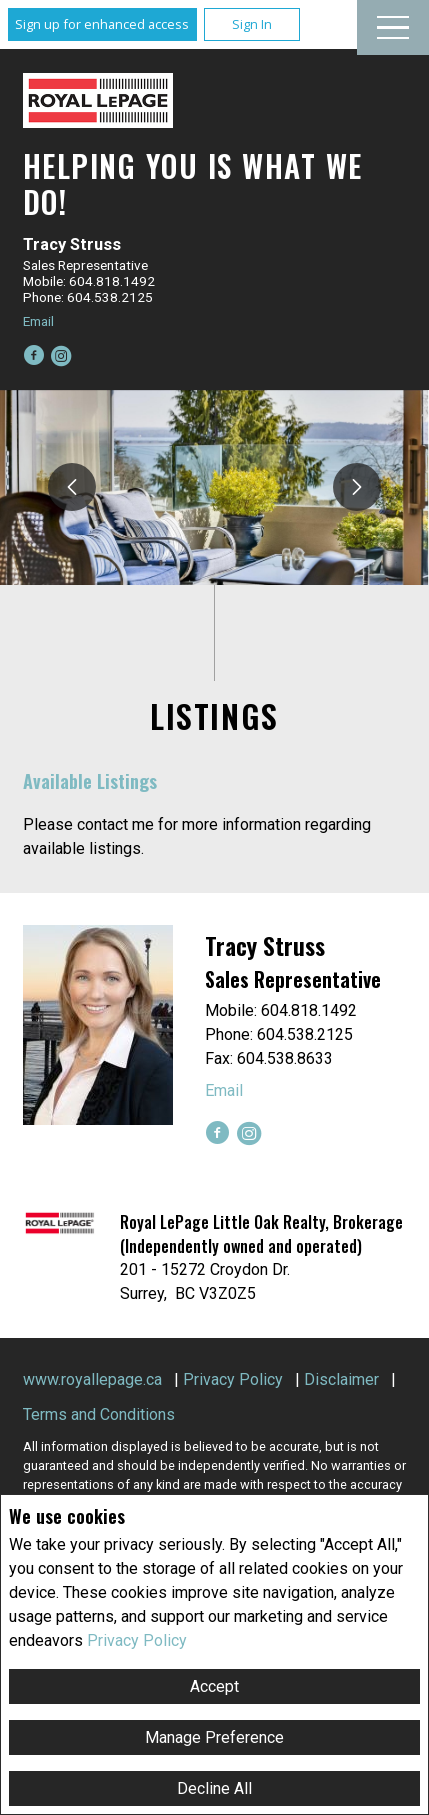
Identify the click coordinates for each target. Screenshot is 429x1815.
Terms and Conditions (99, 1414)
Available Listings (90, 780)
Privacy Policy (137, 1640)
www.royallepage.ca (92, 1379)
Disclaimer (341, 1379)
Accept (214, 1686)
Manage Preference (214, 1737)
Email (38, 321)
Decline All (214, 1788)
